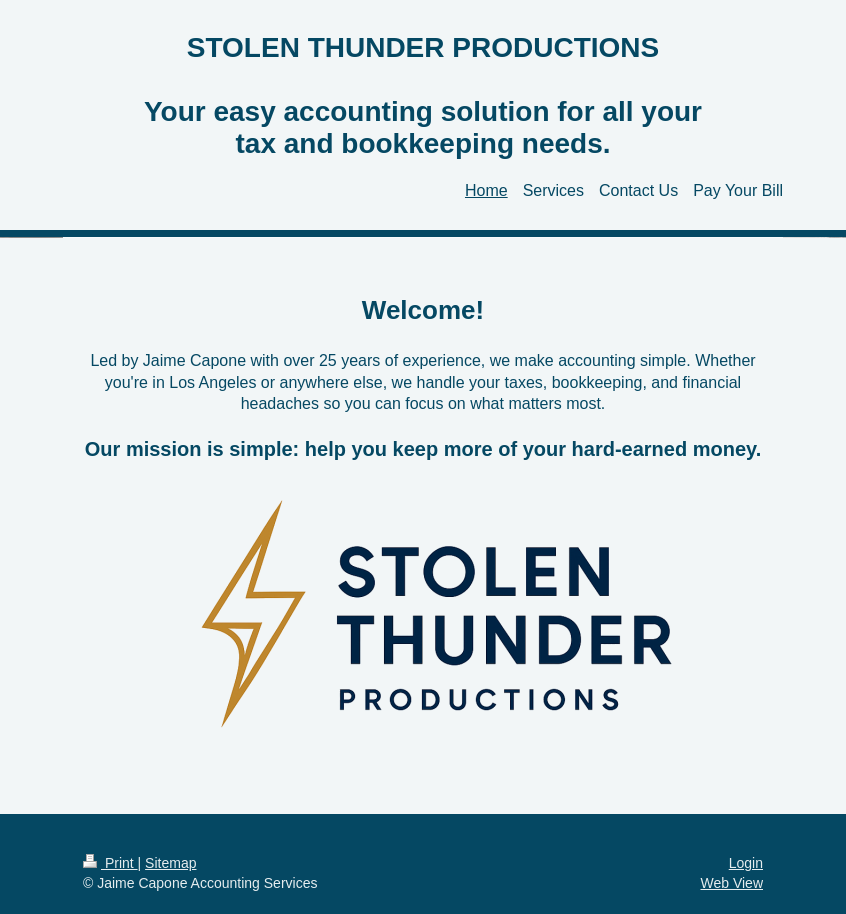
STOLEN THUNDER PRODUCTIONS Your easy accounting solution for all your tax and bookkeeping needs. (423, 95)
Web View (731, 883)
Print (110, 863)
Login (746, 863)
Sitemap (170, 863)
